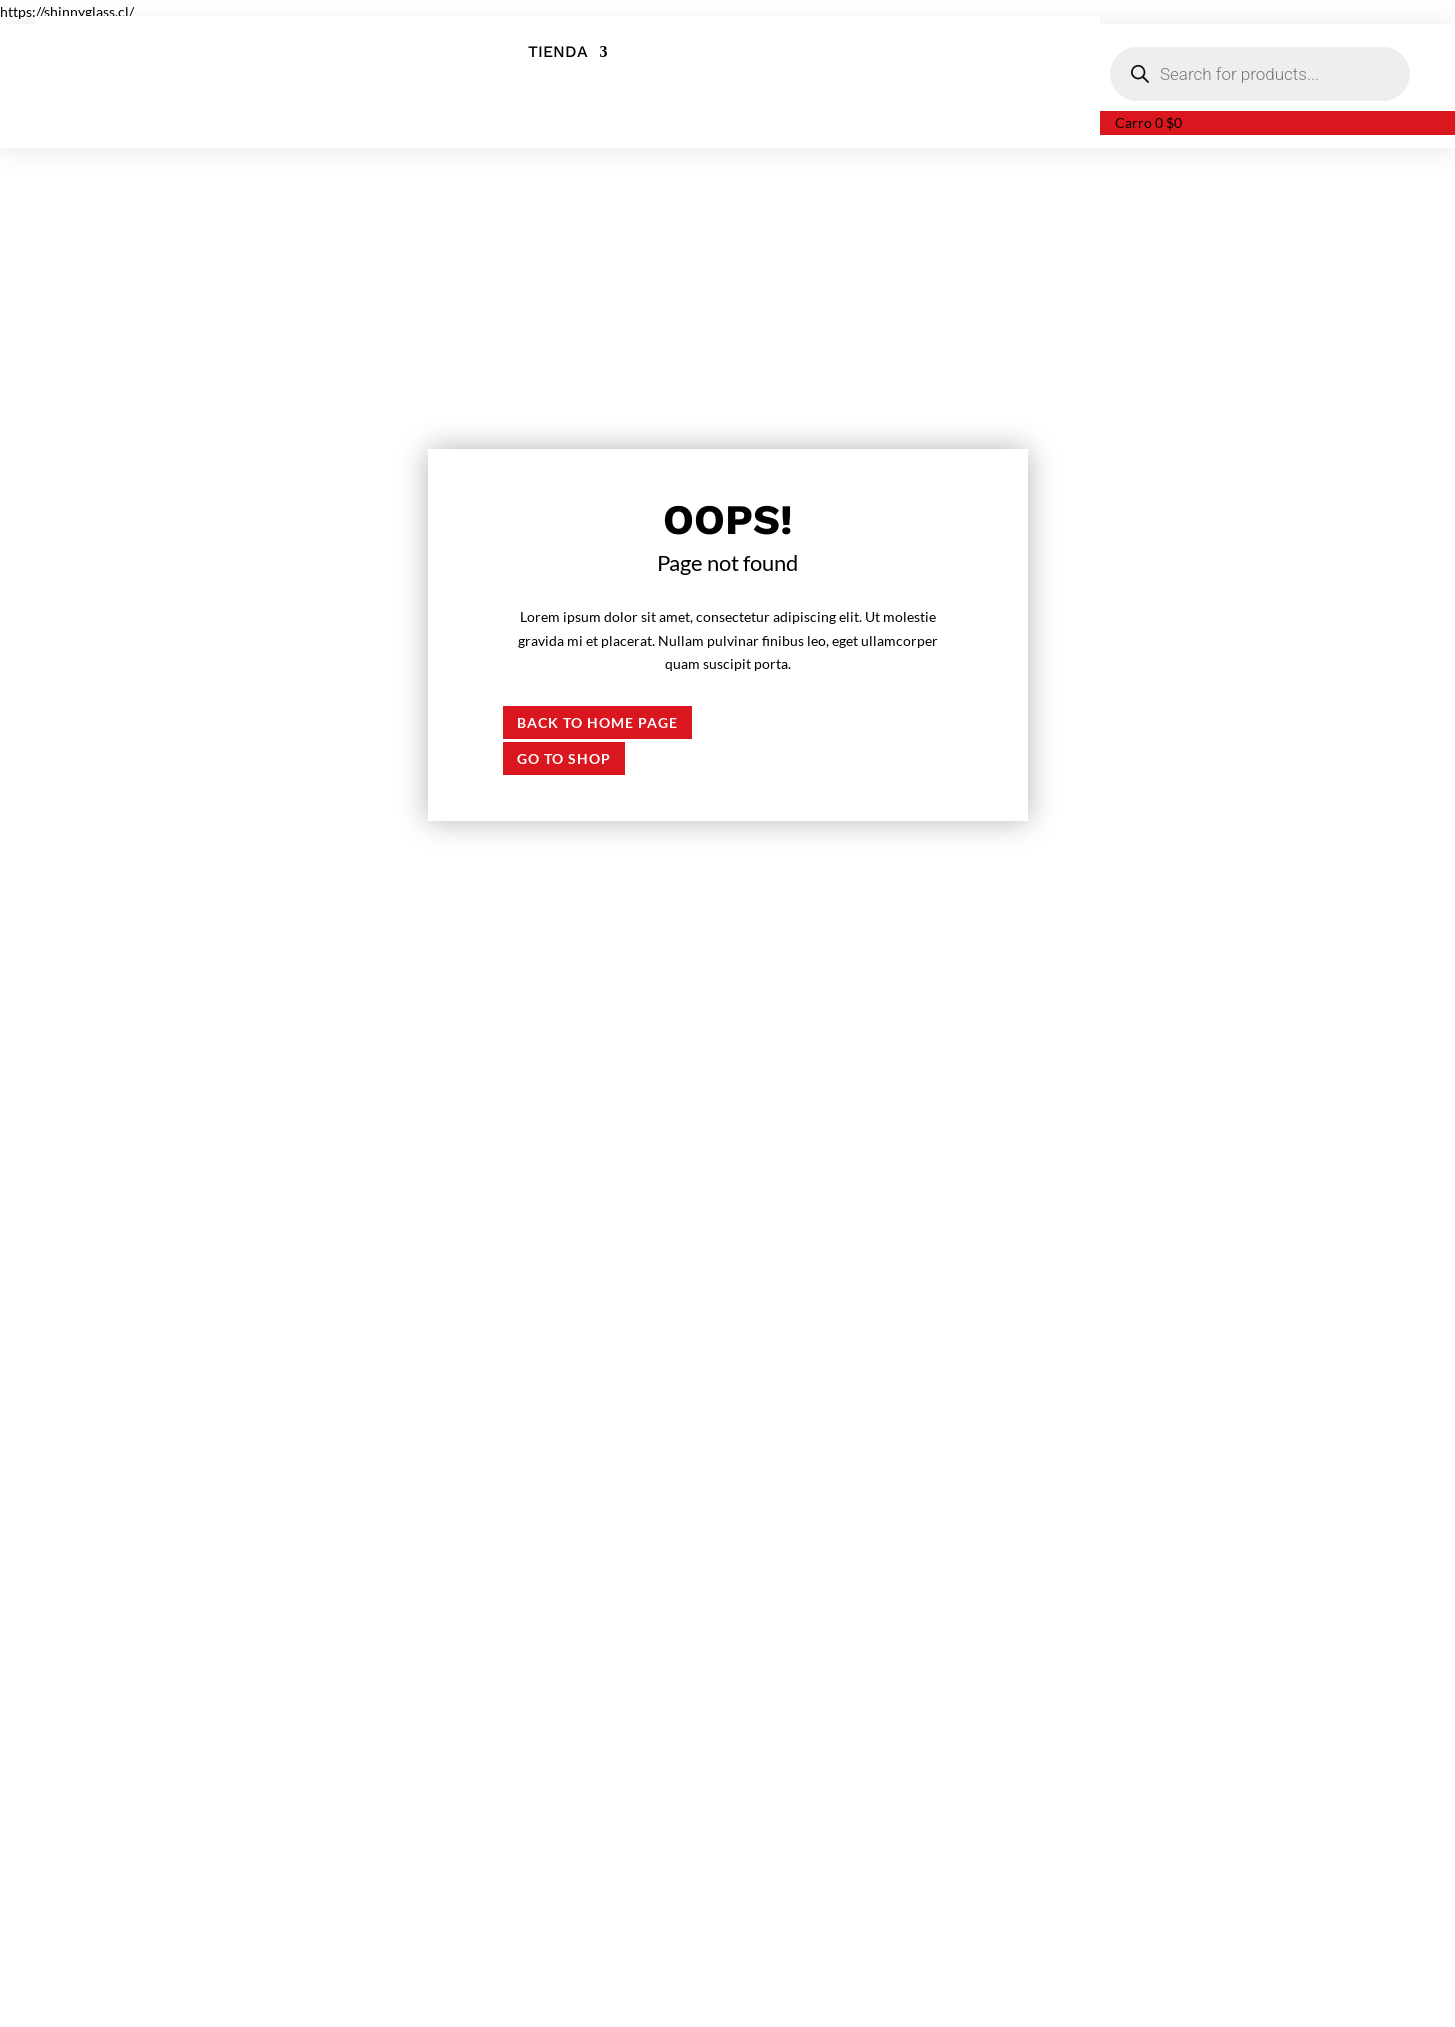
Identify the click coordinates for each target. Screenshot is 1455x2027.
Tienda (558, 53)
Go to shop (564, 758)
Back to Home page (597, 722)
